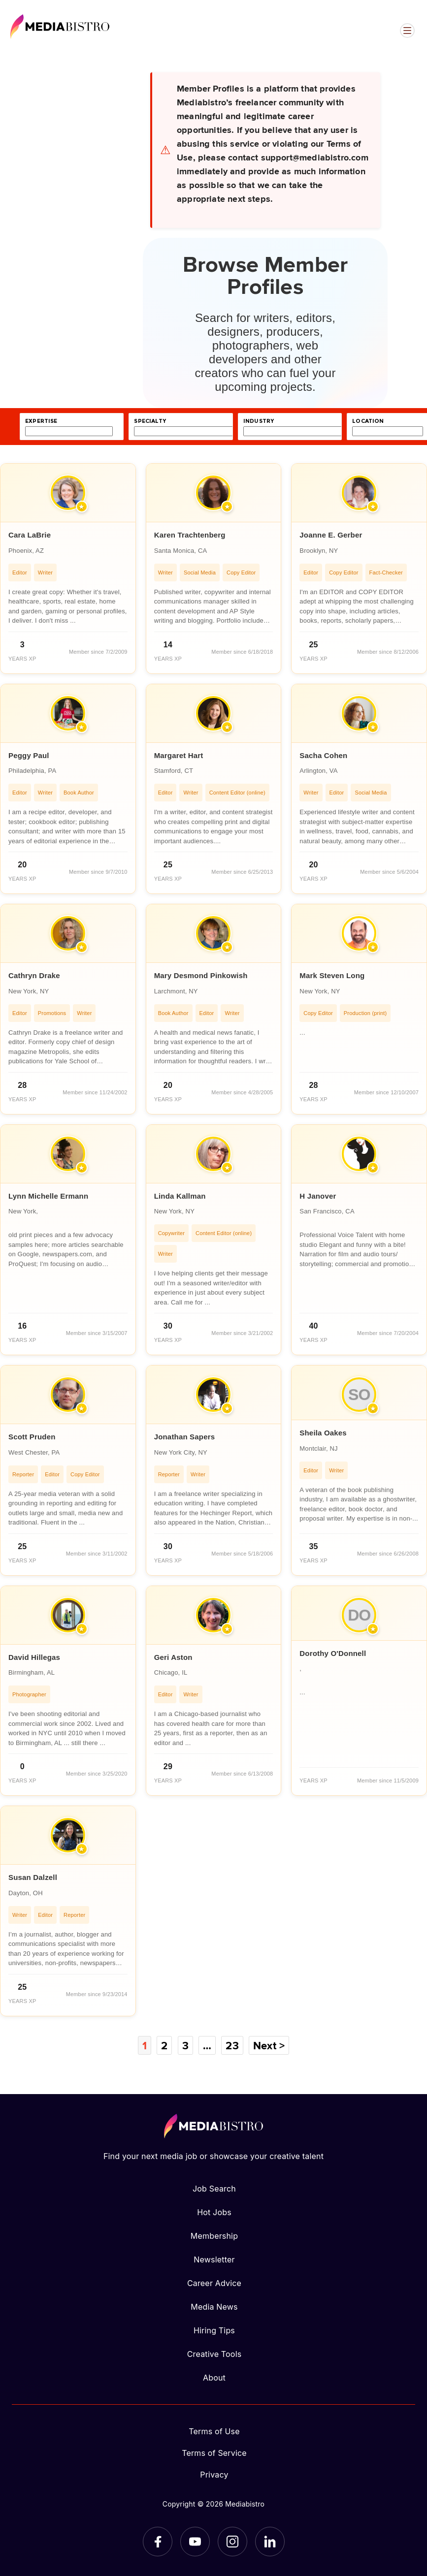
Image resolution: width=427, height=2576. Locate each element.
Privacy (214, 2475)
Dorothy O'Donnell (332, 1653)
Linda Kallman (180, 1196)
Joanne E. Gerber (330, 535)
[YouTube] (195, 2541)
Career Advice (214, 2283)
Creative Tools (214, 2354)
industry (258, 421)
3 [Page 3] (185, 2045)
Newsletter (214, 2259)
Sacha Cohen (323, 755)
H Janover (317, 1196)
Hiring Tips (214, 2330)
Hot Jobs (214, 2212)
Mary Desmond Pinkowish (201, 975)
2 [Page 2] (164, 2045)
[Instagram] (232, 2541)
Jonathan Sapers (184, 1436)
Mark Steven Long (331, 975)
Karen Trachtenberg (190, 535)
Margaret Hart (178, 755)
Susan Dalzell (32, 1877)
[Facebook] (157, 2541)
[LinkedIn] (270, 2541)
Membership (214, 2236)
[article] (68, 568)
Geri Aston (173, 1657)
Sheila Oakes (323, 1433)
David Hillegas (34, 1657)
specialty (150, 421)
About (214, 2378)
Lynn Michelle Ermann (48, 1196)
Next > (269, 2045)
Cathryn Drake (34, 975)
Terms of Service (214, 2453)
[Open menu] (407, 30)
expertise (41, 421)
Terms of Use (214, 2431)
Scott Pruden (32, 1436)
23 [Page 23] (232, 2045)
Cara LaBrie (29, 535)
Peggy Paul (28, 755)
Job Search (214, 2189)
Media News (214, 2307)
